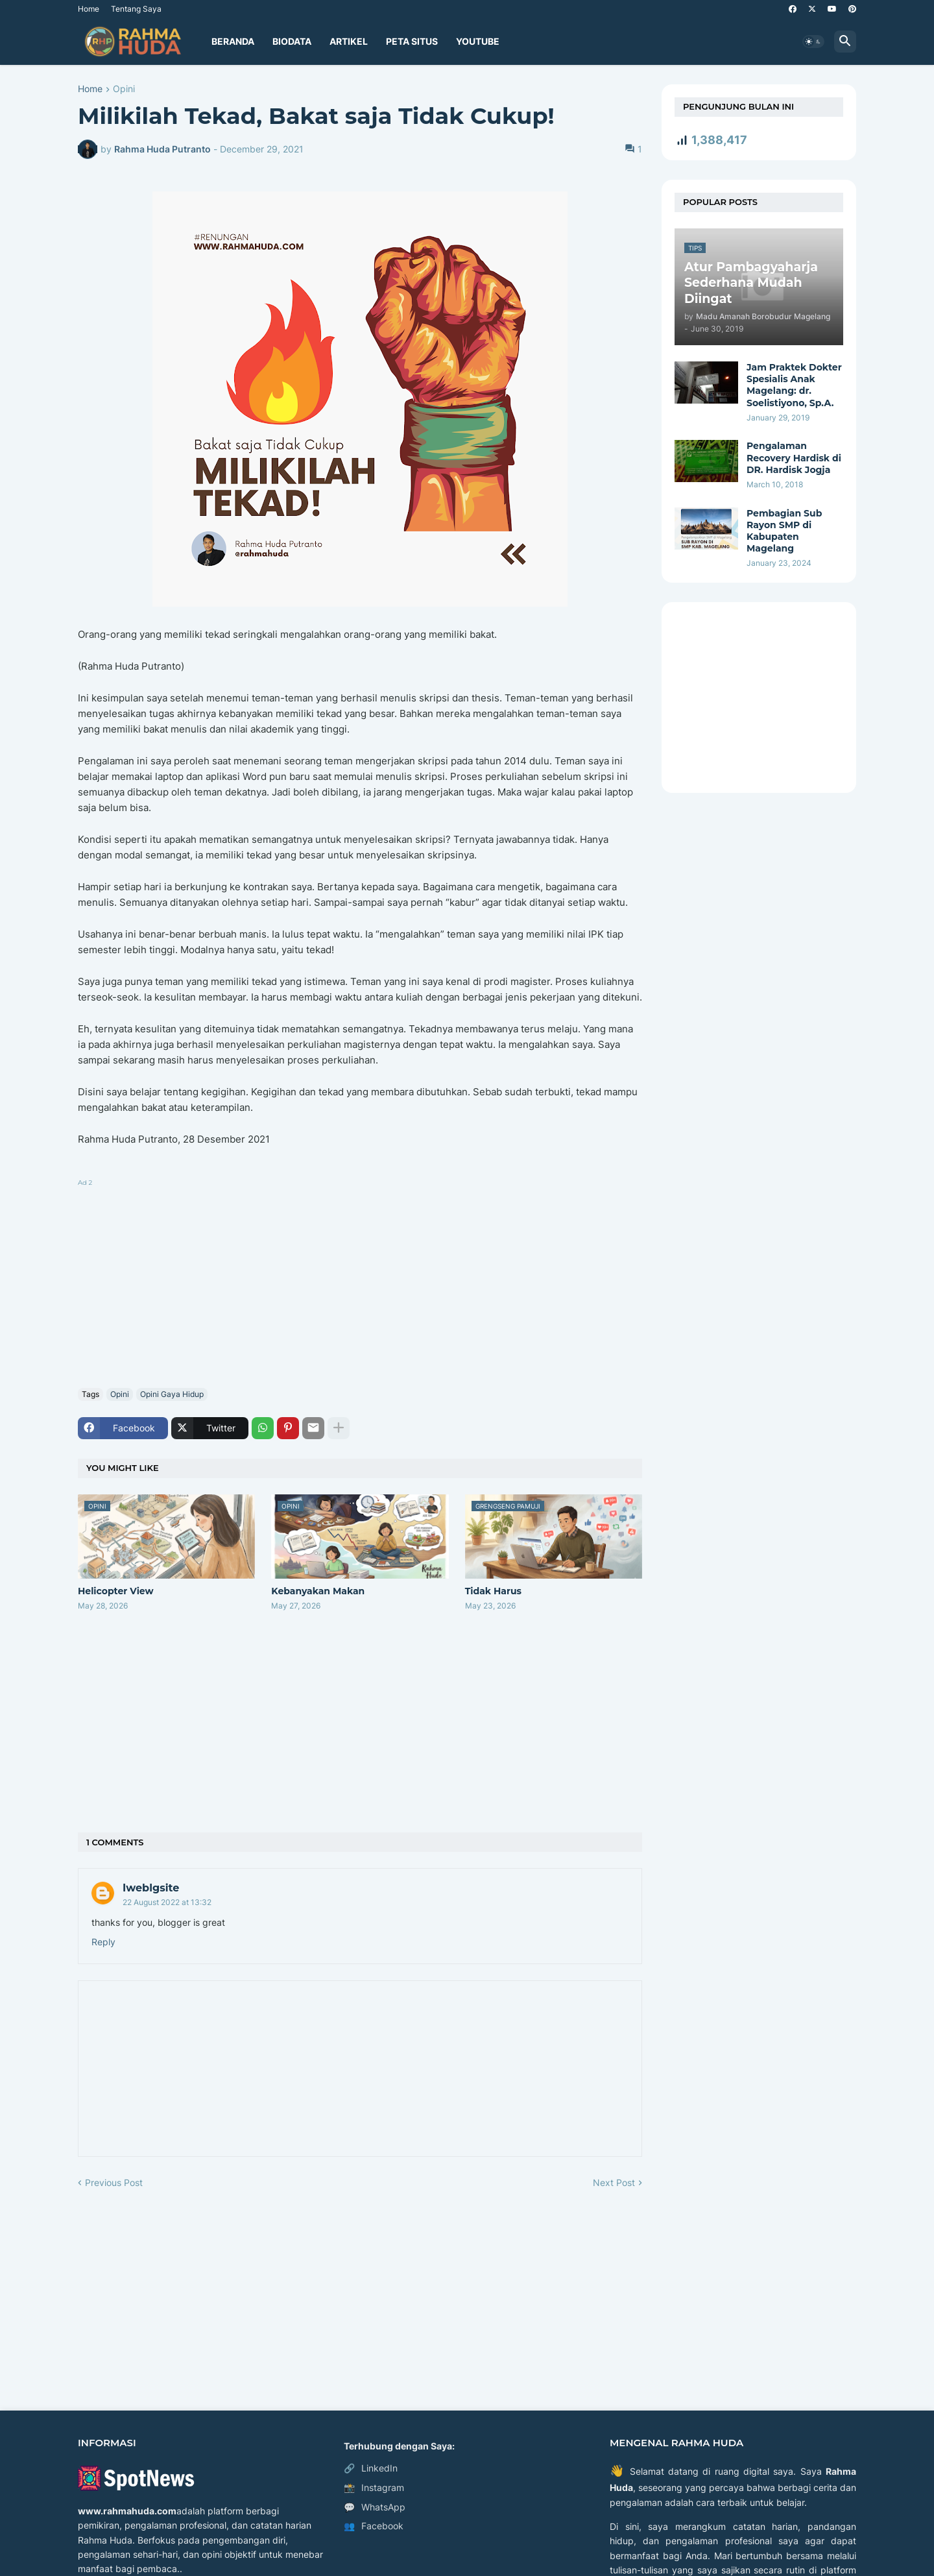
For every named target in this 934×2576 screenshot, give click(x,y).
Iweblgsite (151, 1888)
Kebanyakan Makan (318, 1591)
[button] (813, 41)
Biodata (291, 41)
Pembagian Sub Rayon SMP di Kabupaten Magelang (784, 531)
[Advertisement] (360, 1281)
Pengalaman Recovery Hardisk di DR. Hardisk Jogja (794, 457)
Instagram (374, 2487)
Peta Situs (412, 41)
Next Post (614, 2182)
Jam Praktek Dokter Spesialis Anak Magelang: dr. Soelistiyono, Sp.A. (794, 385)
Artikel (348, 41)
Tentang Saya (136, 9)
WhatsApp (374, 2507)
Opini (124, 89)
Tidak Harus (493, 1591)
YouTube (477, 41)
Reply (103, 1941)
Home (88, 9)
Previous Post (114, 2182)
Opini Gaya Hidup (172, 1394)
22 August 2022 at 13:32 (167, 1902)
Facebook (373, 2526)
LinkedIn (371, 2468)
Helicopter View (116, 1591)
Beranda (232, 41)
